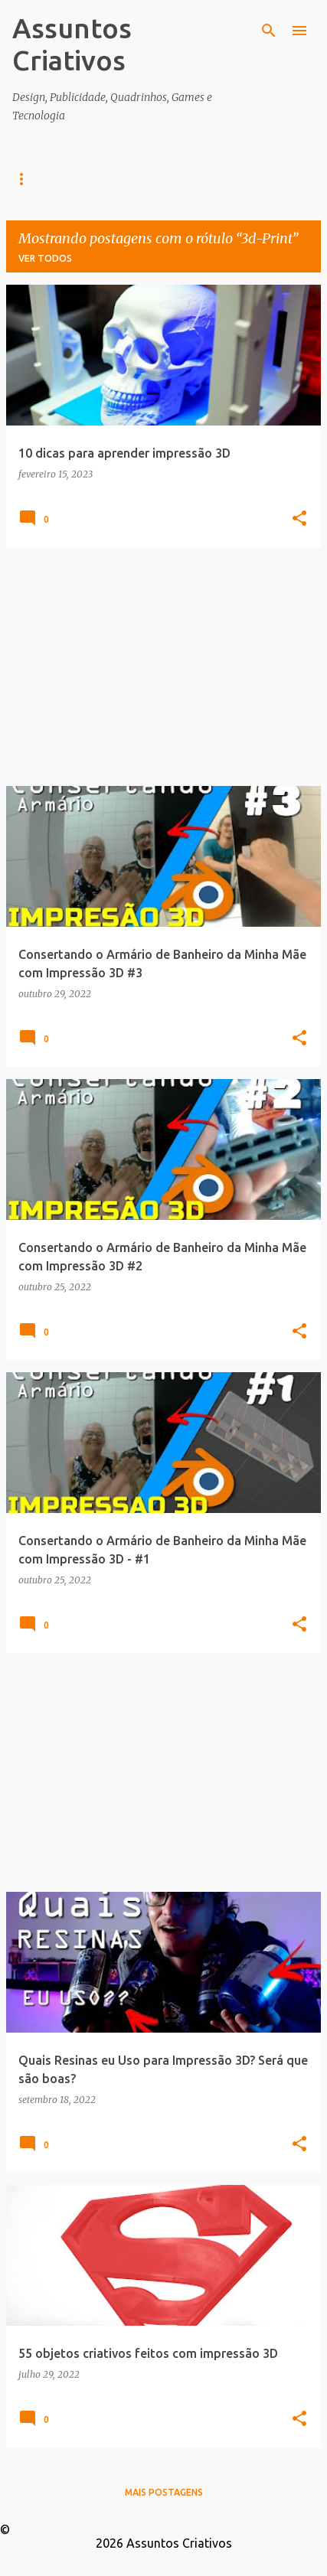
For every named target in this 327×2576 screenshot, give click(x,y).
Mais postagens (164, 2492)
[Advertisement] (163, 666)
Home (26, 179)
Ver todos (45, 258)
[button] (299, 519)
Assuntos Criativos (72, 44)
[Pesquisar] (269, 30)
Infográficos (179, 179)
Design (92, 179)
